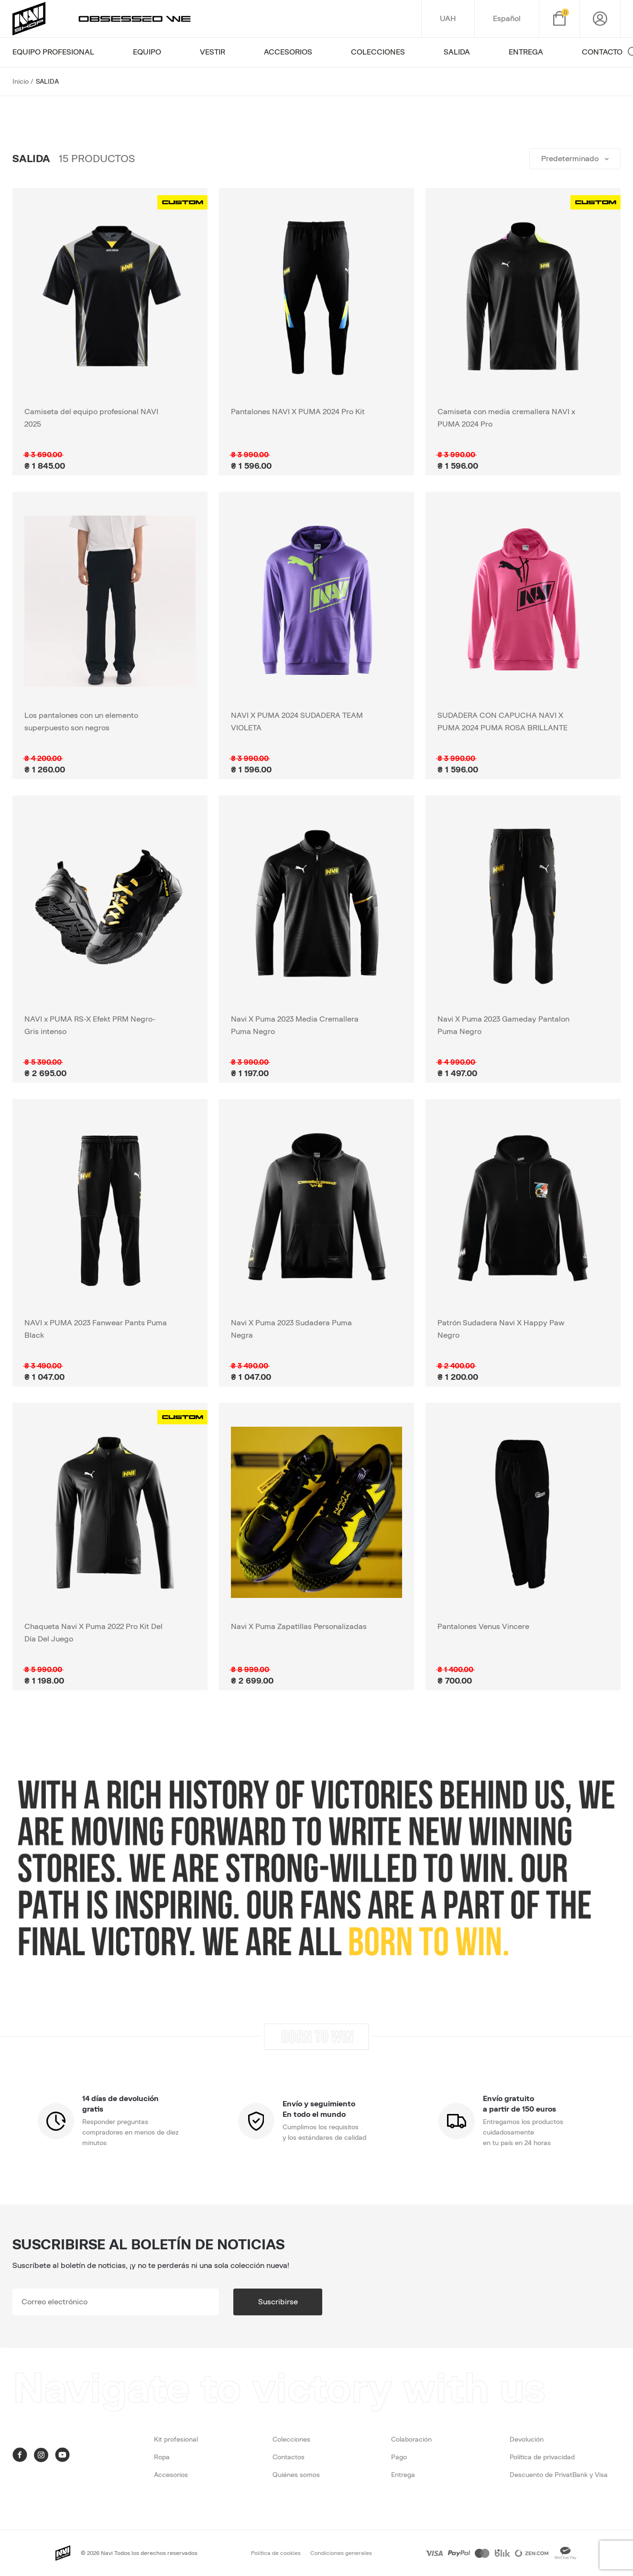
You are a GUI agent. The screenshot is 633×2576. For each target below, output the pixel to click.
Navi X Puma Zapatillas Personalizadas (299, 1626)
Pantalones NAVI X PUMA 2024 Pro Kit (298, 412)
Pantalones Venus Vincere (483, 1626)
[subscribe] (115, 2302)
